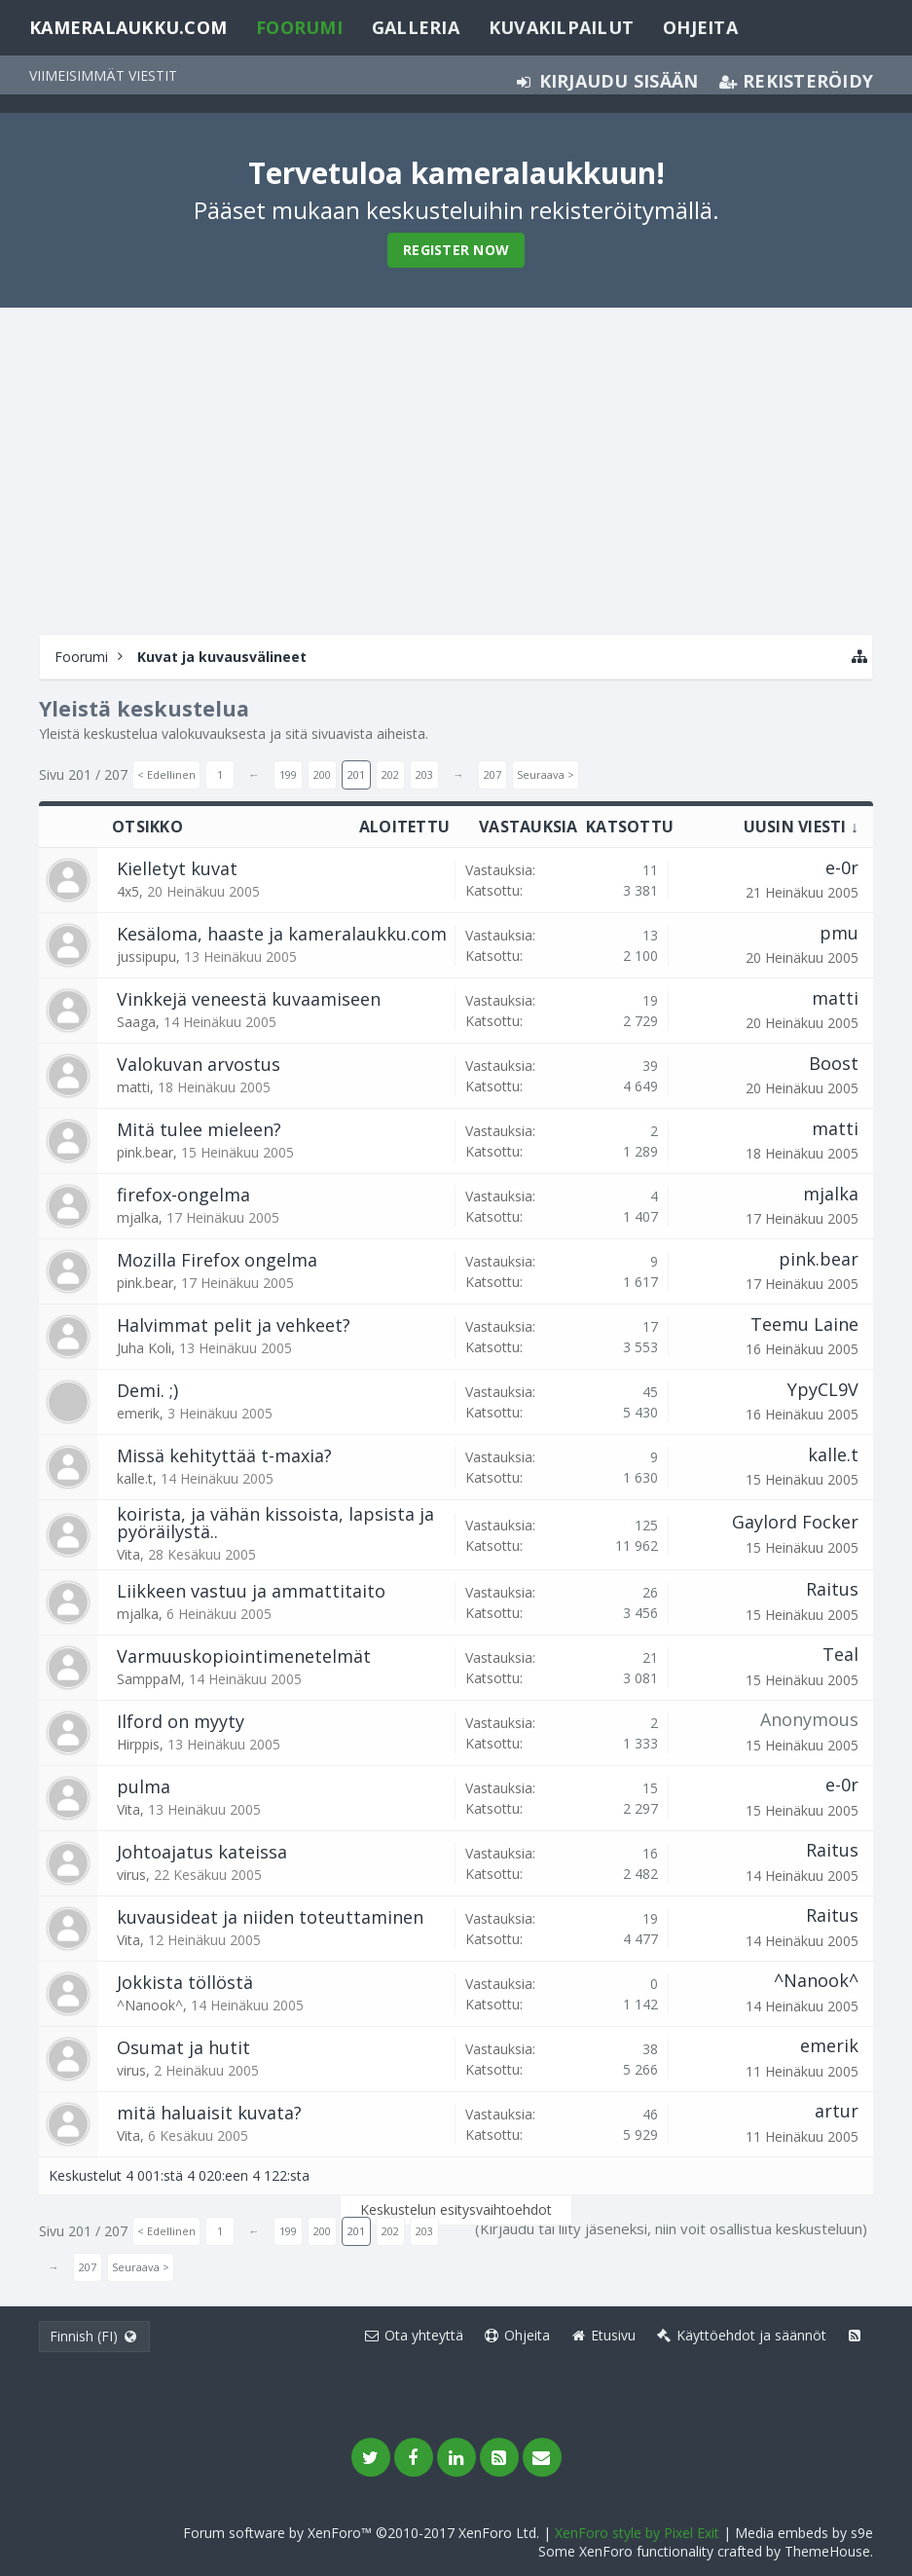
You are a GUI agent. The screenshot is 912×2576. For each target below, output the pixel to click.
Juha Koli (144, 1348)
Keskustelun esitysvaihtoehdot (456, 2209)
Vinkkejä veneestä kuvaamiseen (249, 999)
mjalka (138, 1217)
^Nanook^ (150, 2005)
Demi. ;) (147, 1390)
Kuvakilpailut (561, 27)
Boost (833, 1063)
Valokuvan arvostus (198, 1064)
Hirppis (138, 1744)
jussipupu (146, 956)
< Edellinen (166, 774)
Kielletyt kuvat (177, 868)
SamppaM (149, 1679)
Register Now (456, 249)
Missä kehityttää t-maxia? (224, 1455)
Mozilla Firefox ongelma (217, 1259)
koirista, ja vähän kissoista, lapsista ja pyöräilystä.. (275, 1522)
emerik (138, 1413)
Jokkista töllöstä (185, 1982)
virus (131, 1874)
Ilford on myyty (180, 1721)
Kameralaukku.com (128, 27)
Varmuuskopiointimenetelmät (244, 1656)
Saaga (136, 1021)
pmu (839, 932)
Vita (128, 1554)
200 (322, 774)
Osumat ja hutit (183, 2047)
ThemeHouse (827, 2551)
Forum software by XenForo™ (361, 2532)
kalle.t (135, 1478)
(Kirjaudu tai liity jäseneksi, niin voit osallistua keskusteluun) (671, 2228)
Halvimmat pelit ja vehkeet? (233, 1325)
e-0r (841, 867)
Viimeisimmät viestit (103, 75)
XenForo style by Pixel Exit (637, 2532)
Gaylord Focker (795, 1521)
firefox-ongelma (183, 1194)
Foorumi (299, 27)
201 (356, 774)
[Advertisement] (456, 468)
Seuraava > (545, 774)
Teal (840, 1654)
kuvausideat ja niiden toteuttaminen (270, 1917)
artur (836, 2110)
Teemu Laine (804, 1324)
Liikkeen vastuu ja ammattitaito (251, 1590)
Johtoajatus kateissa (202, 1851)
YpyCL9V (822, 1389)
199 (288, 774)
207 (492, 774)
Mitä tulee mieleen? (199, 1129)
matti (835, 998)
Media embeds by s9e (804, 2532)
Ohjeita (700, 27)
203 (424, 774)
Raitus (832, 1589)
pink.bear (145, 1152)
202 (390, 774)
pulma (143, 1786)
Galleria (415, 27)
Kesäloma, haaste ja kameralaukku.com (282, 933)
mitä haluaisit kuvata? (209, 2112)
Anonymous (809, 1719)
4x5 (128, 891)
